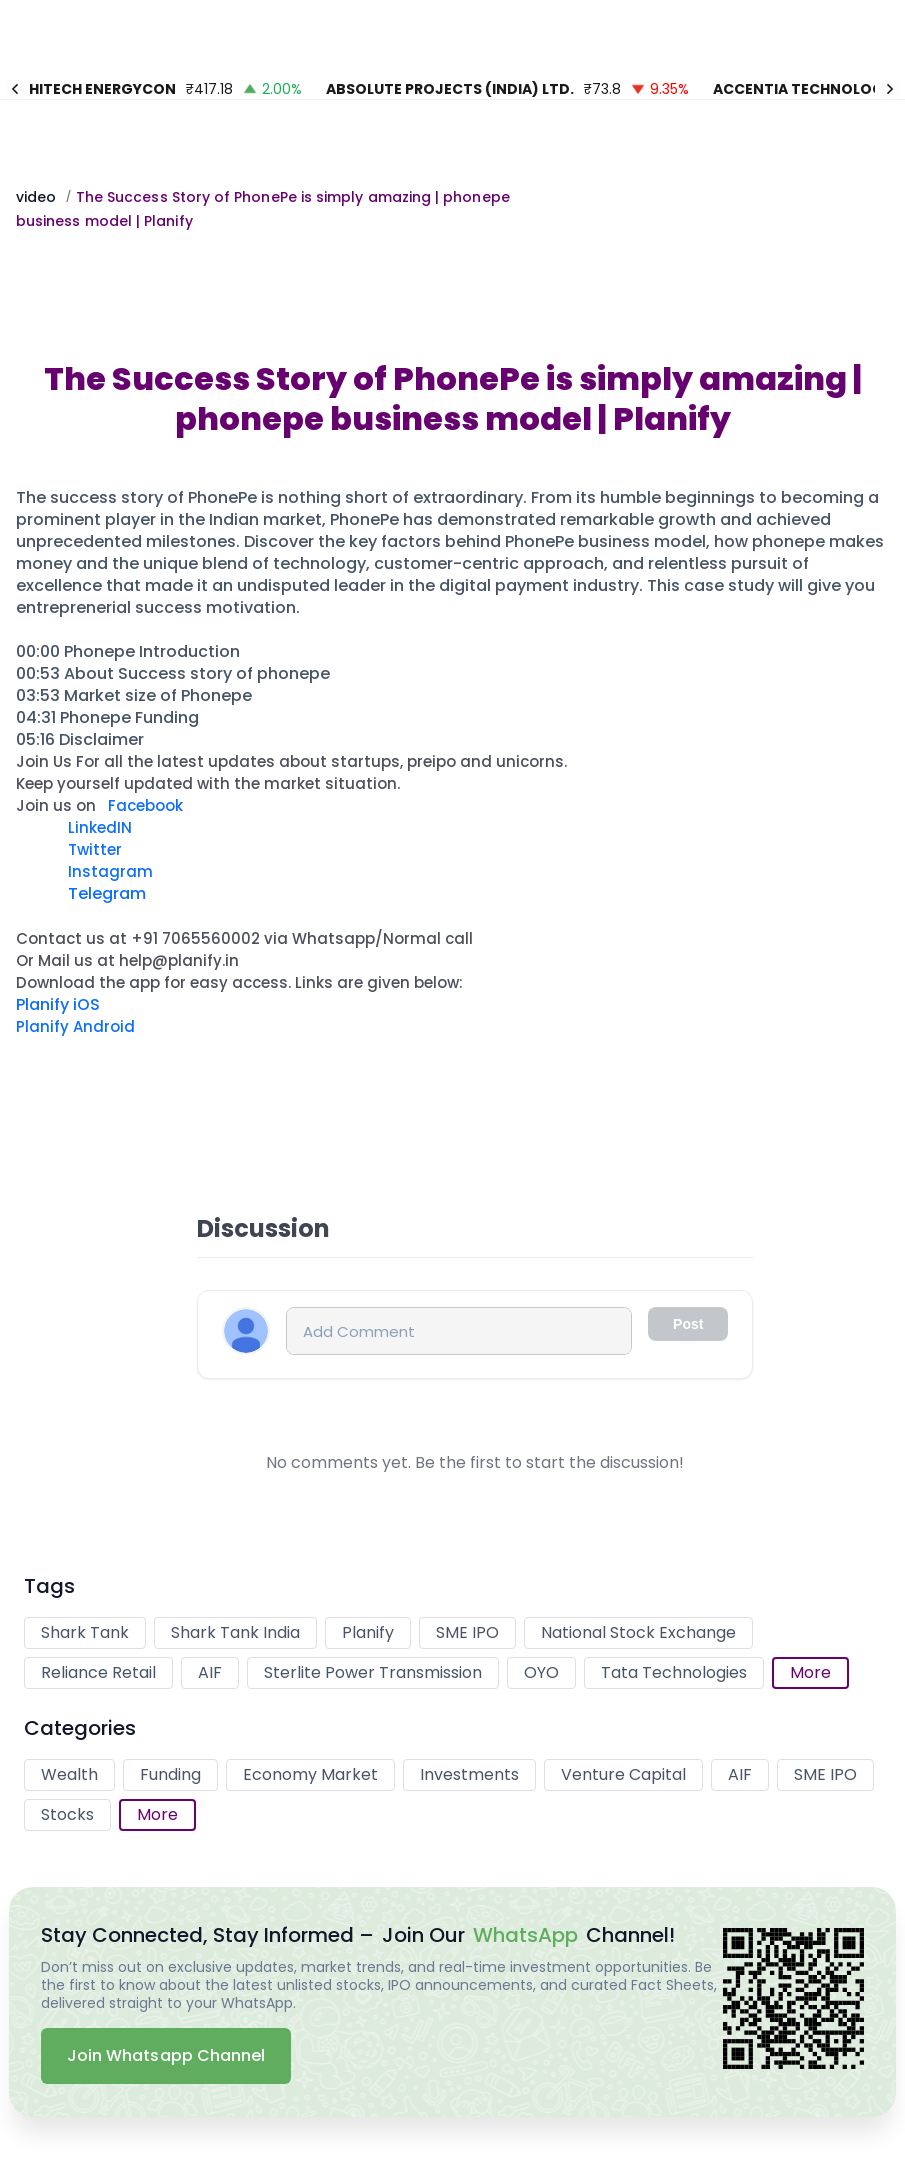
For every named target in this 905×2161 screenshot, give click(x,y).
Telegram (105, 893)
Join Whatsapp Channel (166, 2055)
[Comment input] (459, 1331)
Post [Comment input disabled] (688, 1324)
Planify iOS (58, 1004)
